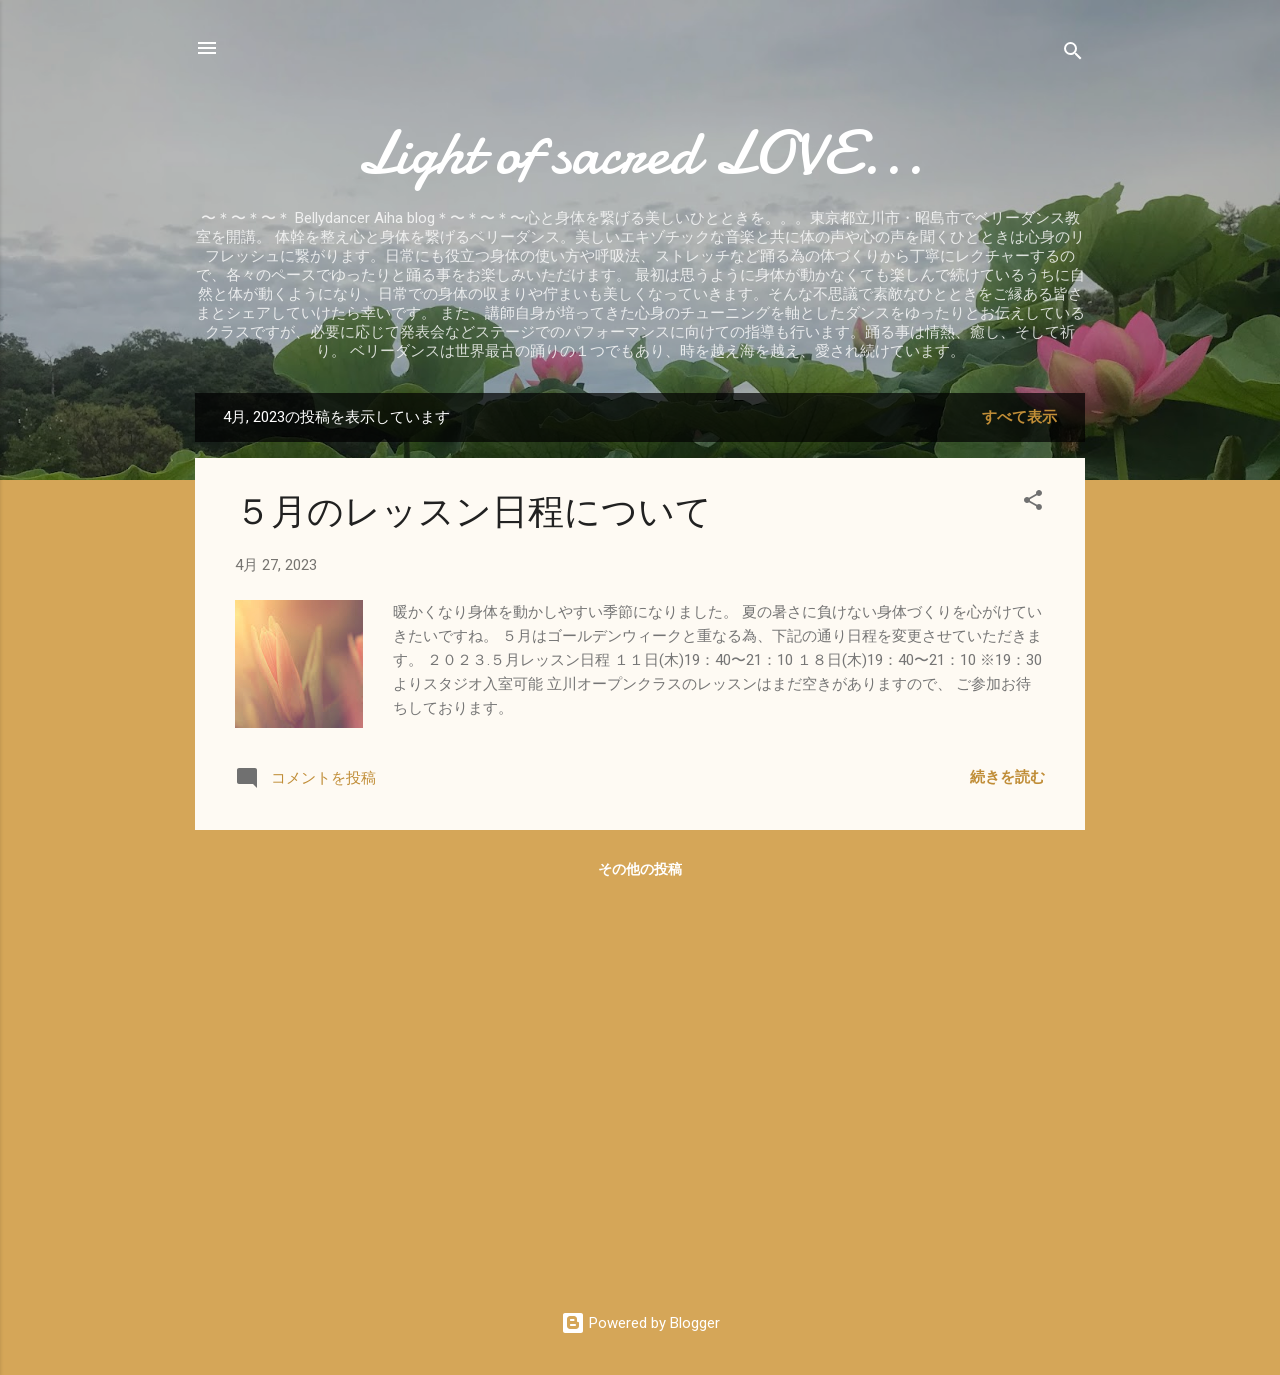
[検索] (1073, 54)
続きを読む (1007, 777)
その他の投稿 (640, 869)
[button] (1033, 503)
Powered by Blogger (640, 1323)
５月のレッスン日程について (473, 512)
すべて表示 (1019, 417)
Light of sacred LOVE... (640, 153)
